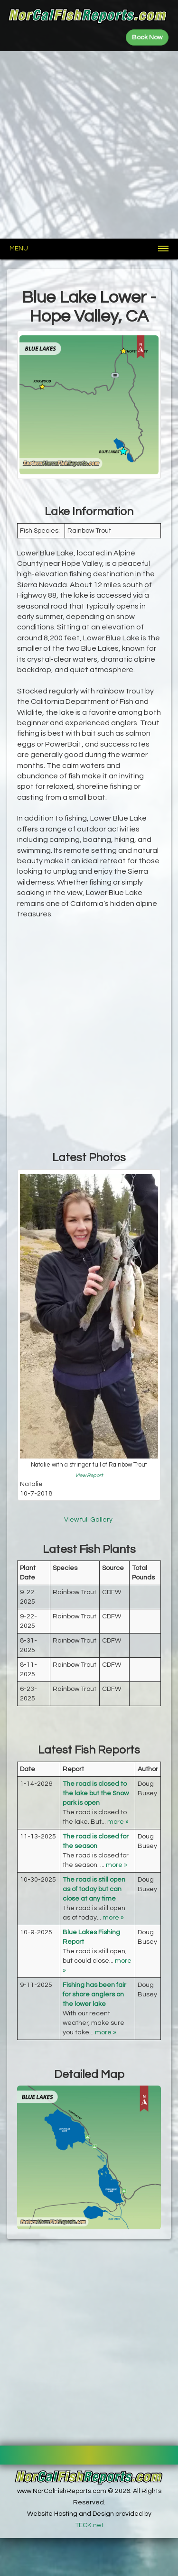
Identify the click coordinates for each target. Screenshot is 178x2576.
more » (118, 1822)
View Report (89, 1475)
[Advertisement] (89, 145)
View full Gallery (89, 1519)
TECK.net (89, 2525)
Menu (18, 248)
